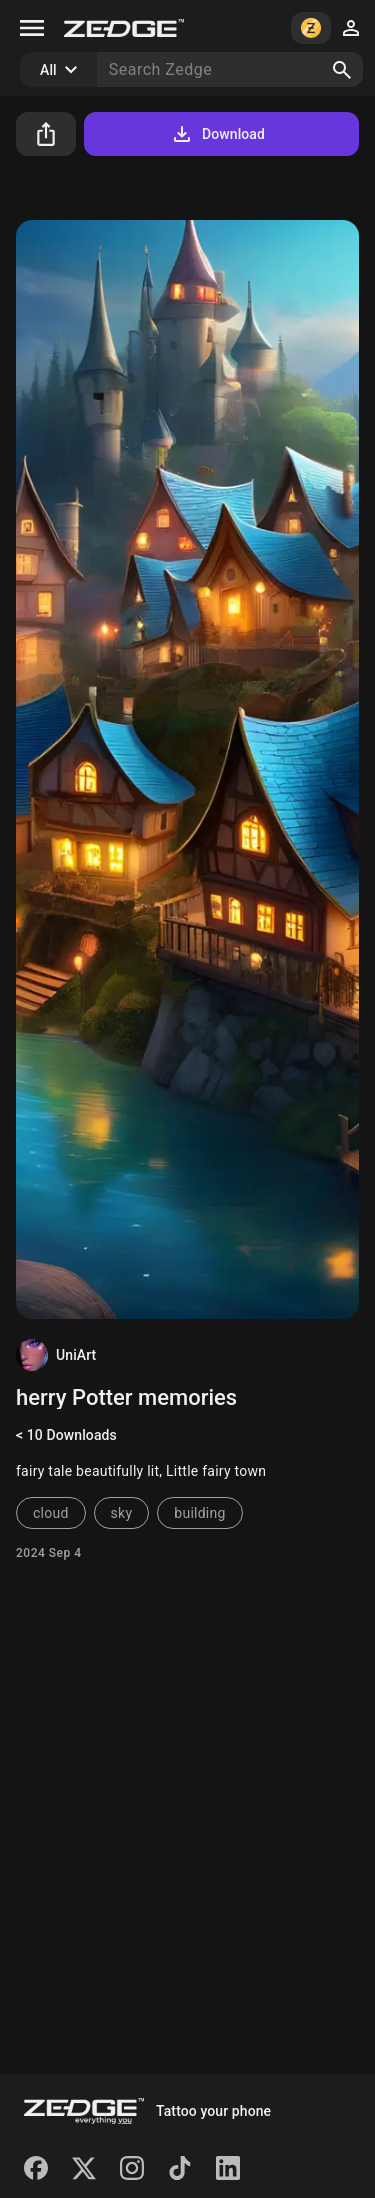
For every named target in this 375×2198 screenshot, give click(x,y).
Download (217, 134)
